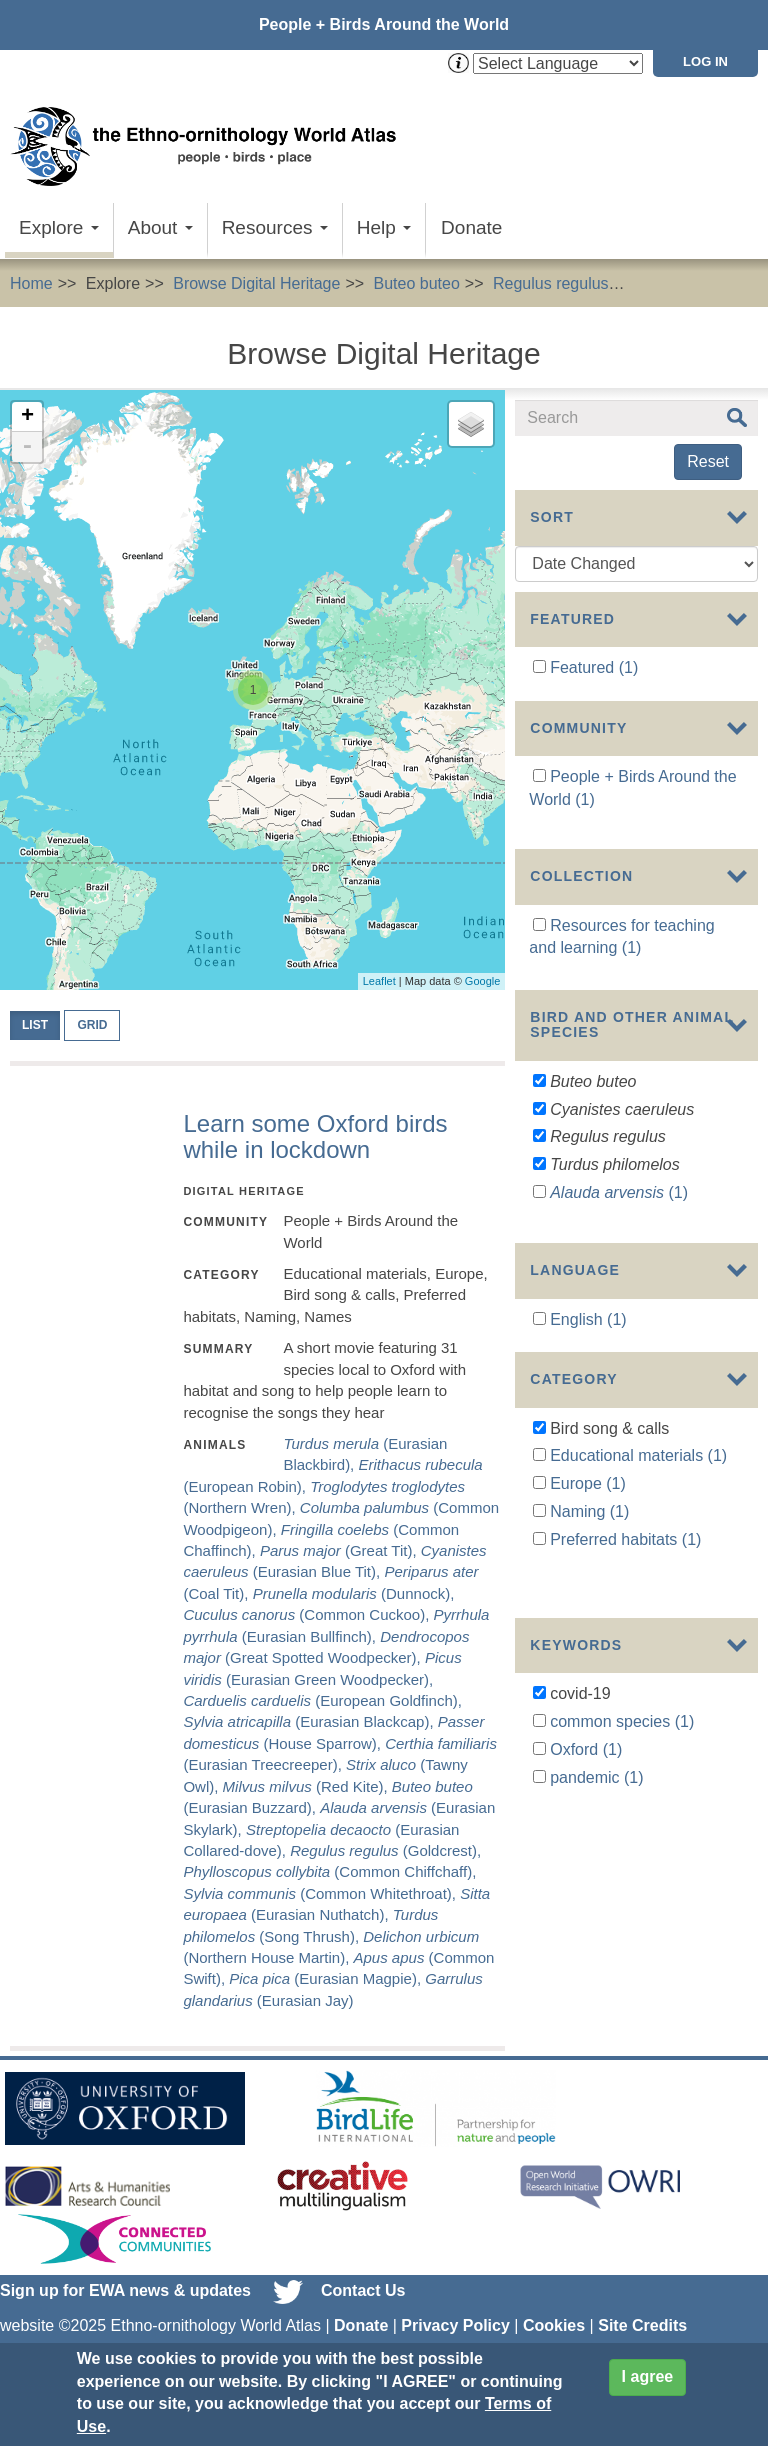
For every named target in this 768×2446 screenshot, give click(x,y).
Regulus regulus (551, 283)
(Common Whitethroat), (321, 1893)
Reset (708, 461)
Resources (275, 227)
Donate (471, 227)
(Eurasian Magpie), (327, 1978)
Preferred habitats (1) (625, 1605)
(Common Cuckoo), (308, 1614)
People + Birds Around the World (384, 24)
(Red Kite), (307, 1786)
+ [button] (27, 417)
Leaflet (379, 981)
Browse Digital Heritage (256, 283)
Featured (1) (594, 667)
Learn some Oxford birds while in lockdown (315, 1136)
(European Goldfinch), (322, 1700)
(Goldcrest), (385, 1850)
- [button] (27, 447)
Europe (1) (588, 1549)
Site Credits (642, 2325)
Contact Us (363, 2291)
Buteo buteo (417, 283)
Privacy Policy (455, 2325)
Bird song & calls (701, 283)
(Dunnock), (354, 1593)
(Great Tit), (340, 1550)
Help (384, 227)
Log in (705, 61)
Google (482, 981)
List (35, 1025)
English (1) (588, 1369)
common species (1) (622, 1757)
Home (31, 283)
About (160, 227)
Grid (92, 1025)
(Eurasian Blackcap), (310, 1721)
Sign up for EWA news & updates (125, 2291)
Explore (59, 227)
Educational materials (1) (638, 1521)
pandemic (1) (596, 1813)
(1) (619, 1212)
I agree (648, 2376)
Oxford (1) (586, 1785)
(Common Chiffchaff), (329, 1871)
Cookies (554, 2325)
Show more (555, 1271)
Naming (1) (589, 1577)
